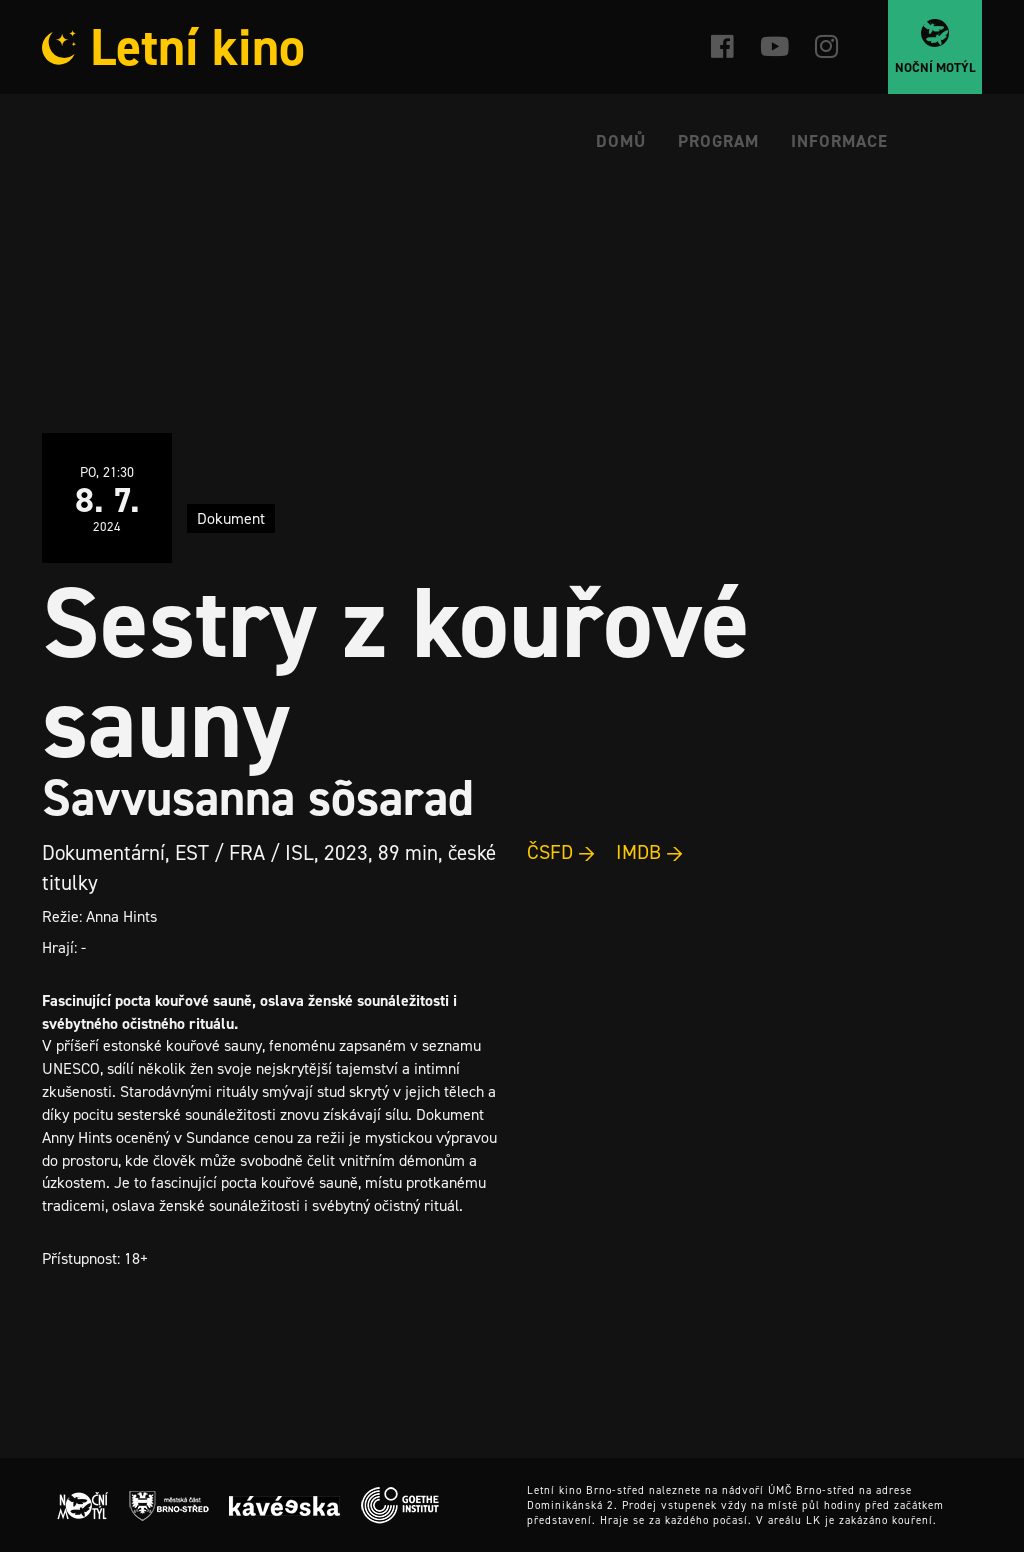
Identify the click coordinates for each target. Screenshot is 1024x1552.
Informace (839, 141)
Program (718, 141)
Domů (621, 141)
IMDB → (650, 852)
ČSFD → (561, 852)
